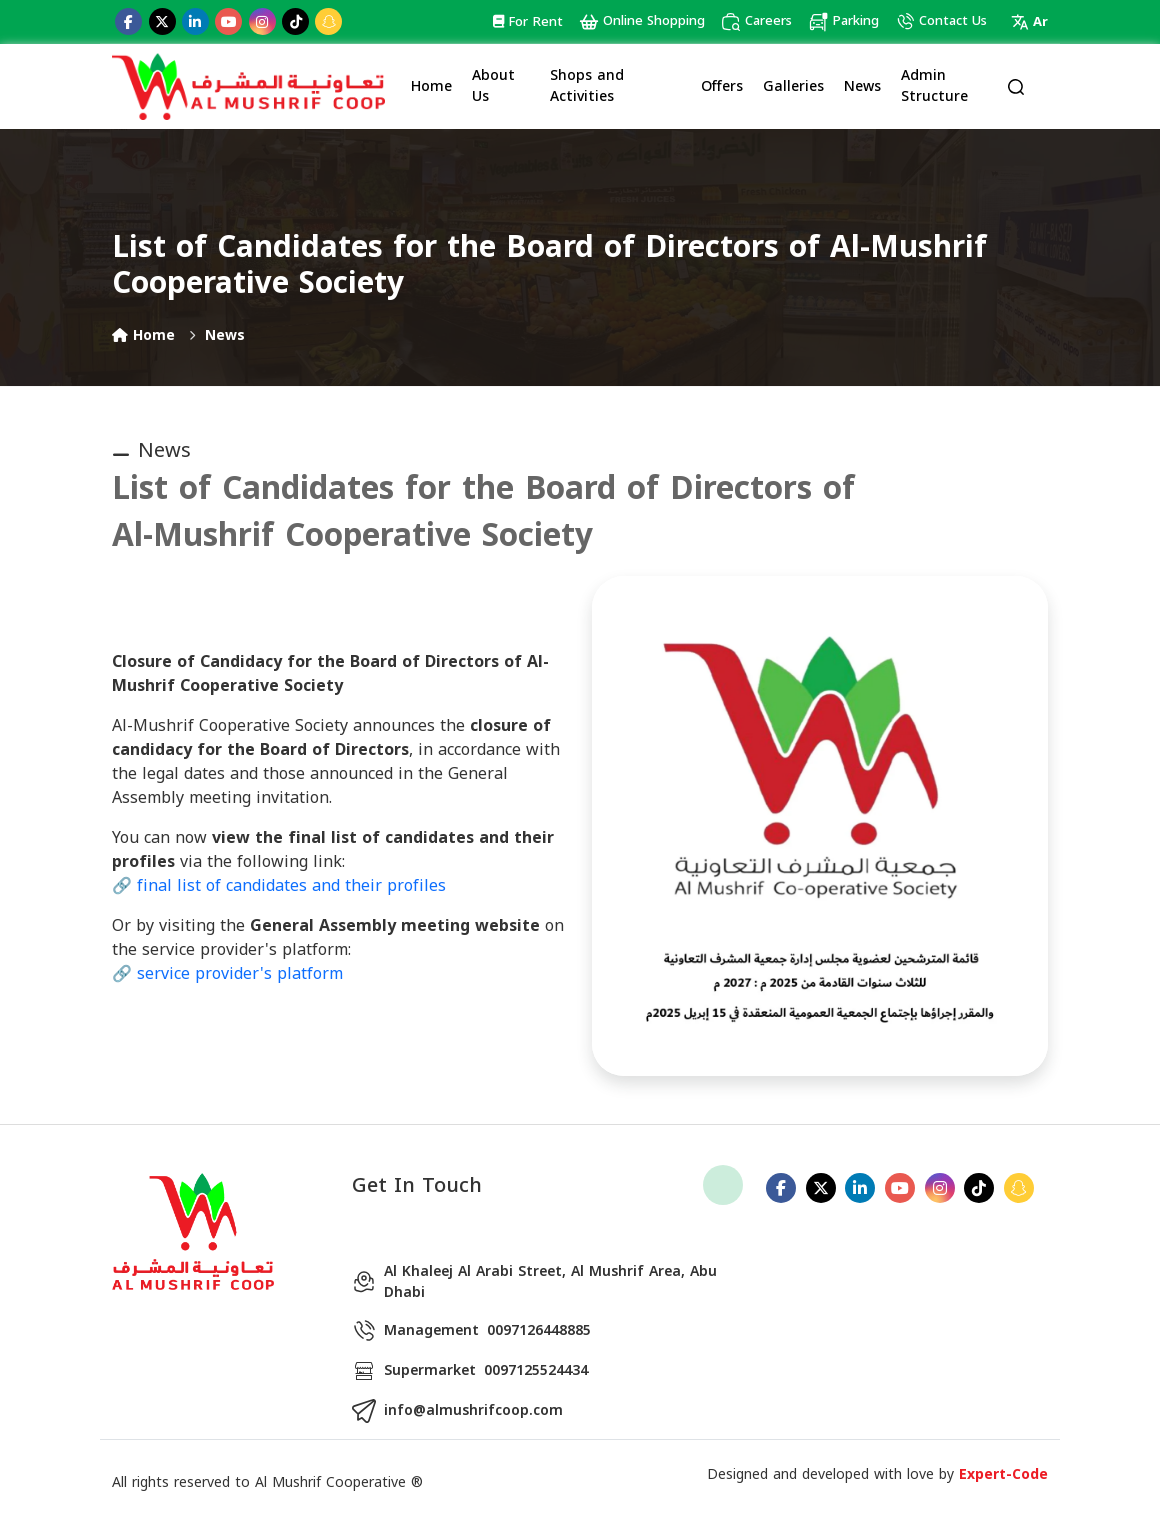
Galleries (793, 86)
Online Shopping (642, 21)
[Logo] (248, 86)
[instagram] (262, 21)
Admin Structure (934, 86)
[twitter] (162, 21)
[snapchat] (328, 21)
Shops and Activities (587, 86)
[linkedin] (195, 21)
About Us (493, 86)
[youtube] (228, 21)
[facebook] (128, 21)
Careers (756, 21)
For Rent (528, 22)
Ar (1029, 22)
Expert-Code (1003, 1474)
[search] (1016, 85)
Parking (843, 21)
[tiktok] (295, 21)
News (862, 86)
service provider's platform (240, 973)
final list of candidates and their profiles (291, 885)
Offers (722, 86)
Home (431, 86)
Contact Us (941, 21)
